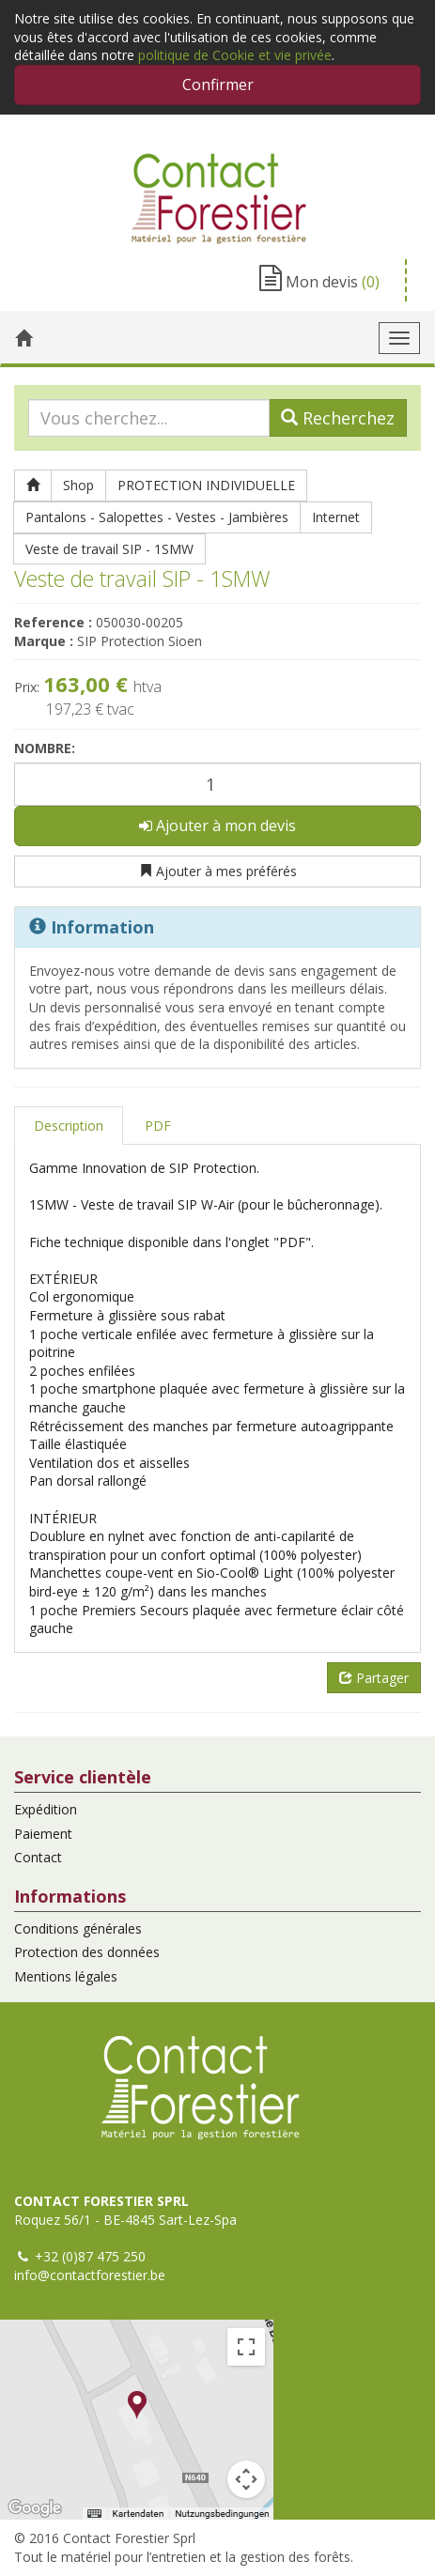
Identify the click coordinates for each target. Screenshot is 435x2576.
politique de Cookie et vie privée (235, 55)
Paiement (43, 1834)
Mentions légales (65, 1976)
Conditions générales (78, 1928)
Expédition (45, 1809)
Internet (336, 517)
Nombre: (44, 748)
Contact (38, 1857)
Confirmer (218, 84)
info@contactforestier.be (89, 2275)
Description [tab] (68, 1125)
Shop (78, 485)
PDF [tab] (158, 1125)
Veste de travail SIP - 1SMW (109, 549)
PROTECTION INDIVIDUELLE (206, 485)
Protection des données (87, 1952)
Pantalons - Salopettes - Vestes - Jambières (156, 517)
